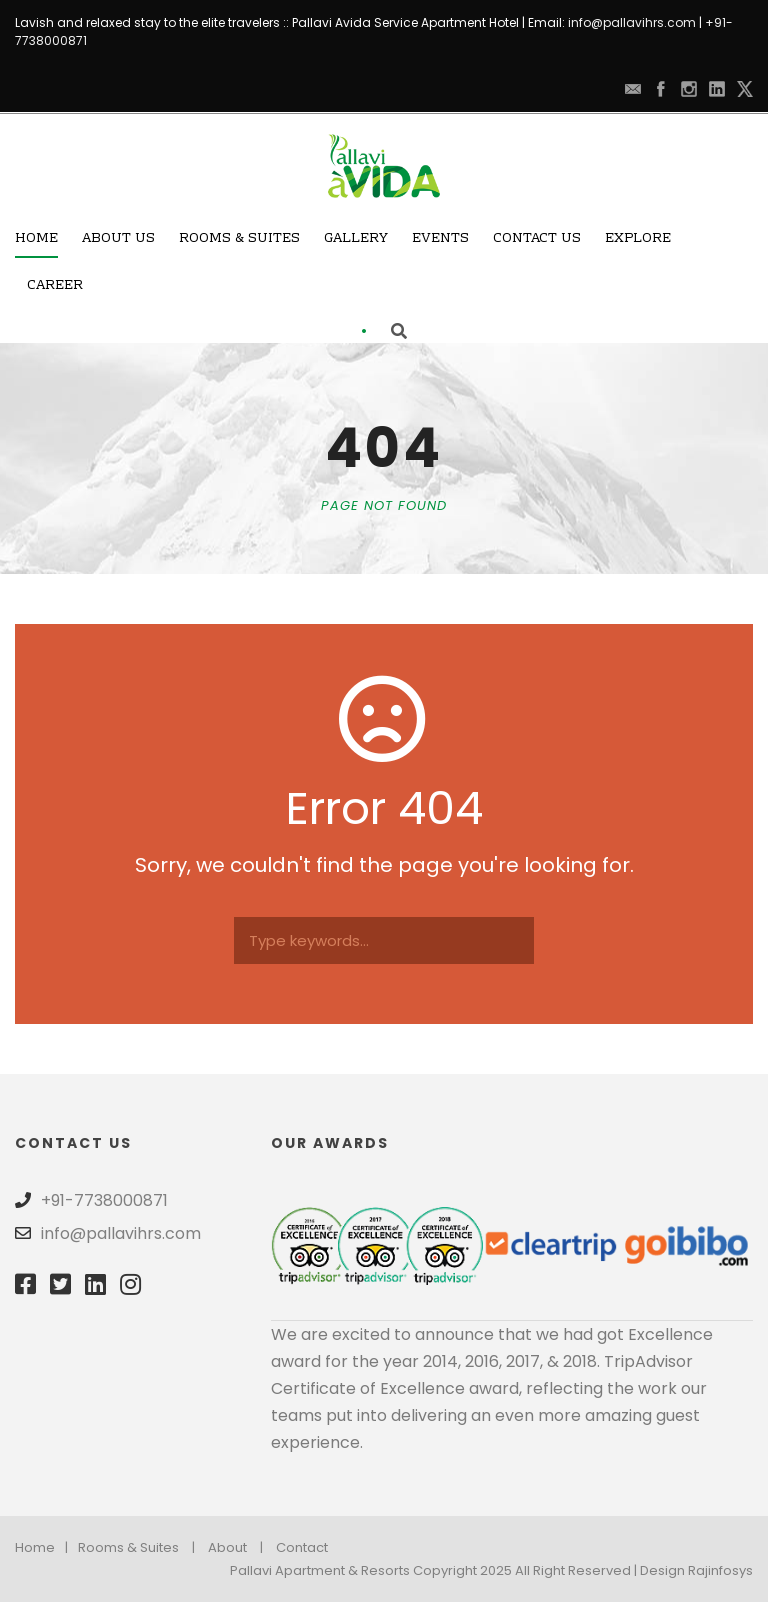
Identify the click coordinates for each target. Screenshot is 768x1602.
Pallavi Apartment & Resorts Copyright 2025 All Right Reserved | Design (459, 1570)
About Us (118, 239)
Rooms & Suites (239, 239)
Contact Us (537, 239)
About (227, 1547)
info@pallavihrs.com (632, 22)
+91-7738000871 (104, 1200)
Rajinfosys (720, 1570)
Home (36, 239)
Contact (302, 1547)
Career (55, 286)
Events (440, 239)
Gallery (356, 239)
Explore (638, 239)
